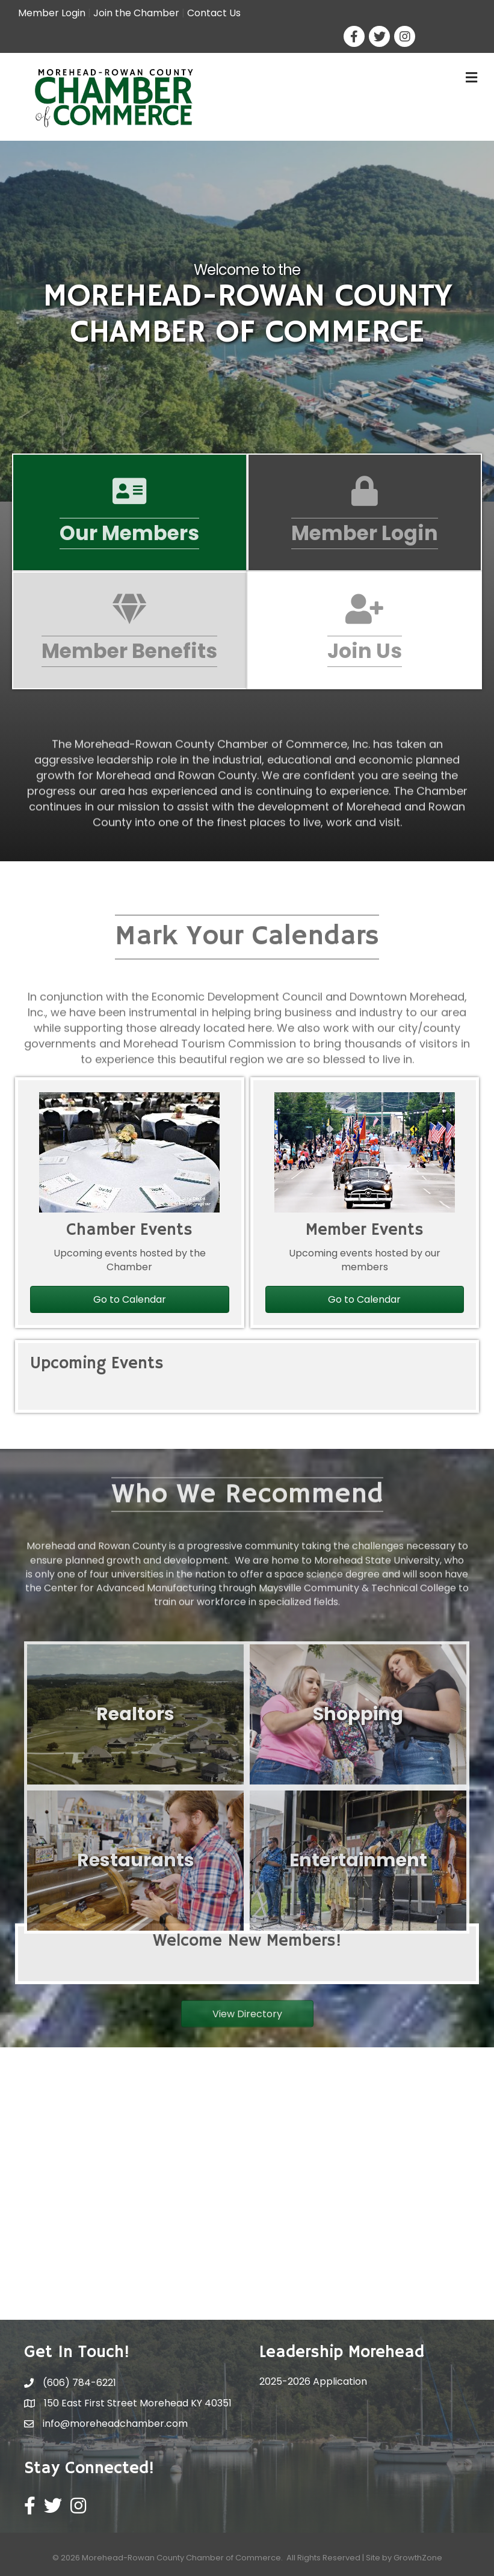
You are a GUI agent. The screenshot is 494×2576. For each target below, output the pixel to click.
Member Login (51, 13)
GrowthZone (418, 2557)
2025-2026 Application (313, 2381)
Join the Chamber (136, 13)
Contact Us (214, 13)
